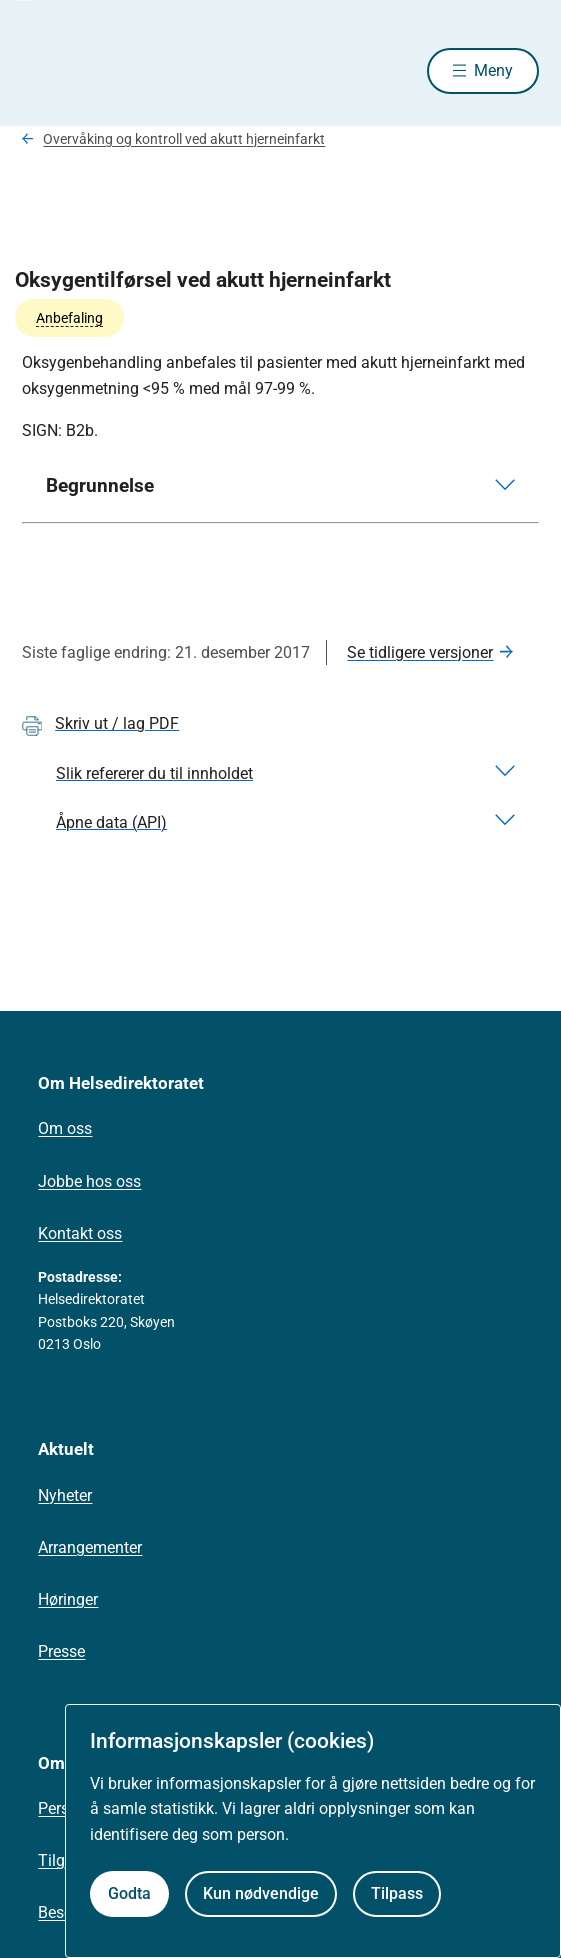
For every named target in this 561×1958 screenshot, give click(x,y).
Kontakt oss (80, 1233)
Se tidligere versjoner (420, 652)
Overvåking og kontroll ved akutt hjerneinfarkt (184, 139)
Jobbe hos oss (89, 1181)
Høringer (68, 1599)
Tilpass (397, 1893)
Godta (129, 1893)
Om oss (65, 1128)
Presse (61, 1651)
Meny (493, 70)
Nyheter (65, 1495)
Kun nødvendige (261, 1893)
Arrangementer (90, 1547)
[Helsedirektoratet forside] (46, 70)
